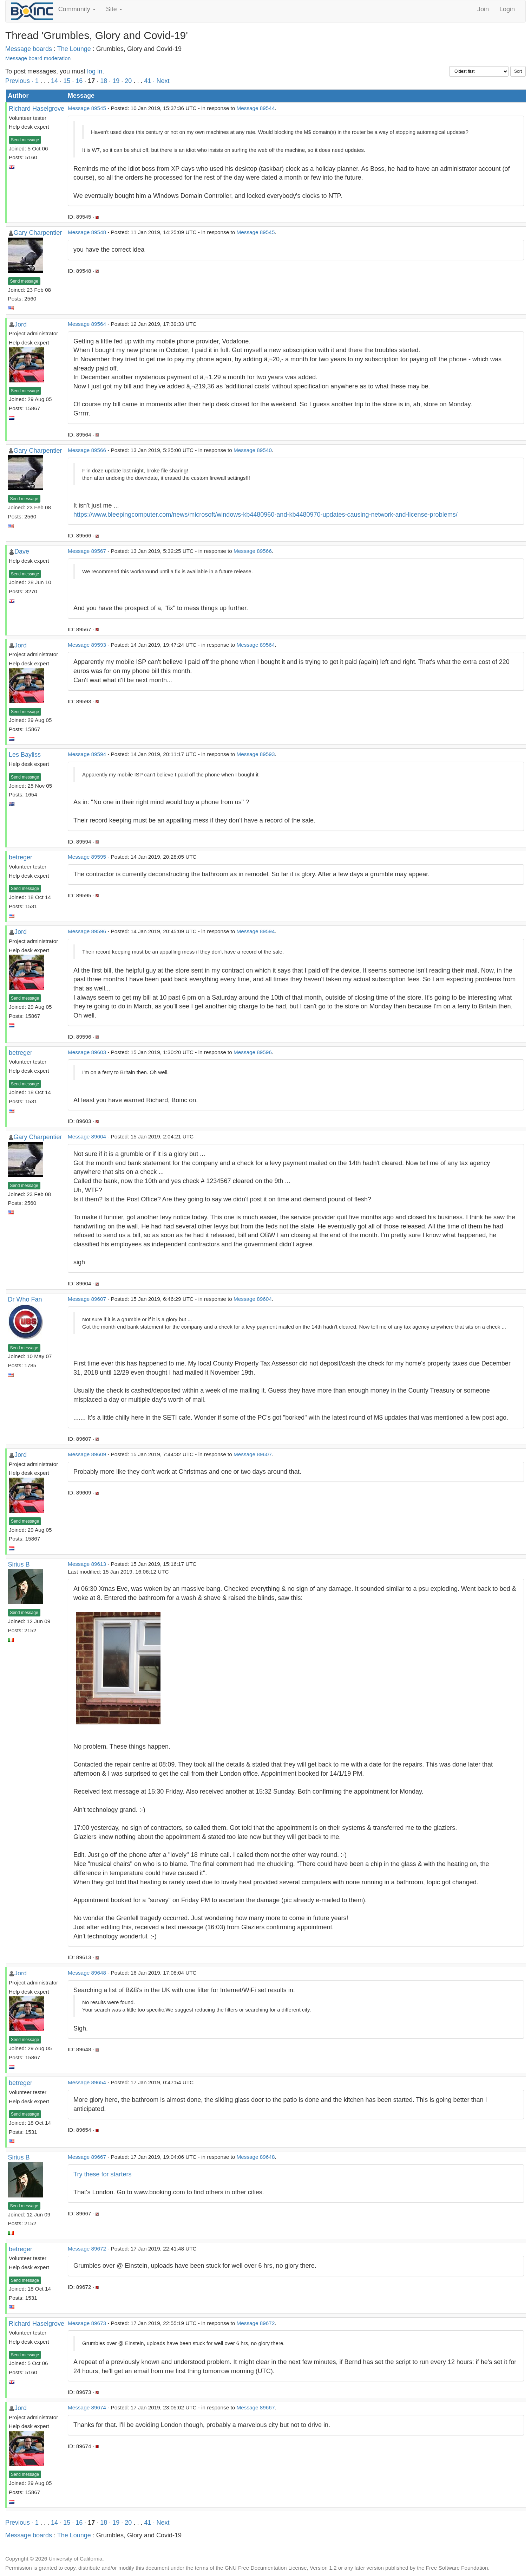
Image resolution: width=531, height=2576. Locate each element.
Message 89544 (256, 108)
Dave (21, 551)
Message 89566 (87, 450)
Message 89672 (87, 2249)
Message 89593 (87, 645)
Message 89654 (87, 2082)
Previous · (20, 80)
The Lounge (74, 48)
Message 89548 (87, 232)
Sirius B (19, 1564)
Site (114, 9)
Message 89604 (87, 1136)
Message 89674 (87, 2407)
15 (66, 80)
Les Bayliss (25, 754)
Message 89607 (87, 1299)
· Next (161, 80)
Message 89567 (87, 551)
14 (54, 80)
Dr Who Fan (25, 1299)
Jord (20, 324)
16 (79, 80)
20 (128, 80)
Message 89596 (87, 931)
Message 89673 (87, 2323)
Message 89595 (87, 857)
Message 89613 (87, 1564)
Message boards (28, 48)
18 (103, 80)
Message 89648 (87, 1973)
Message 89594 (87, 754)
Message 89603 (87, 1052)
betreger (20, 857)
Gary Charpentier (38, 232)
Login (507, 9)
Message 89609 (87, 1454)
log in (94, 71)
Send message (25, 139)
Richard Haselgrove (36, 108)
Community (77, 9)
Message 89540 (253, 450)
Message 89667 (87, 2157)
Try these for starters (102, 2174)
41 (147, 80)
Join (483, 9)
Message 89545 (87, 108)
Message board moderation (38, 58)
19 (115, 80)
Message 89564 (87, 324)
